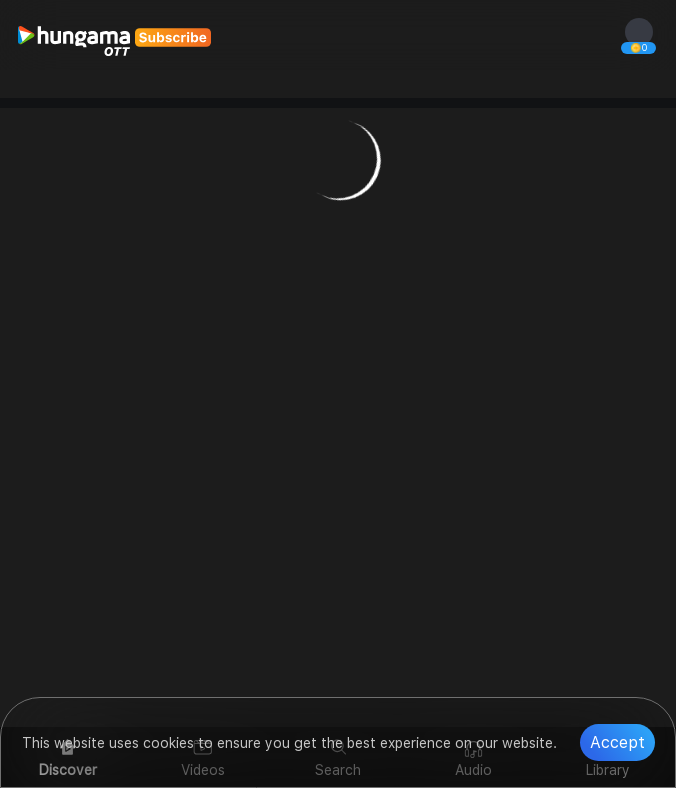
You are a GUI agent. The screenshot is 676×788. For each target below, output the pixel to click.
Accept (617, 742)
